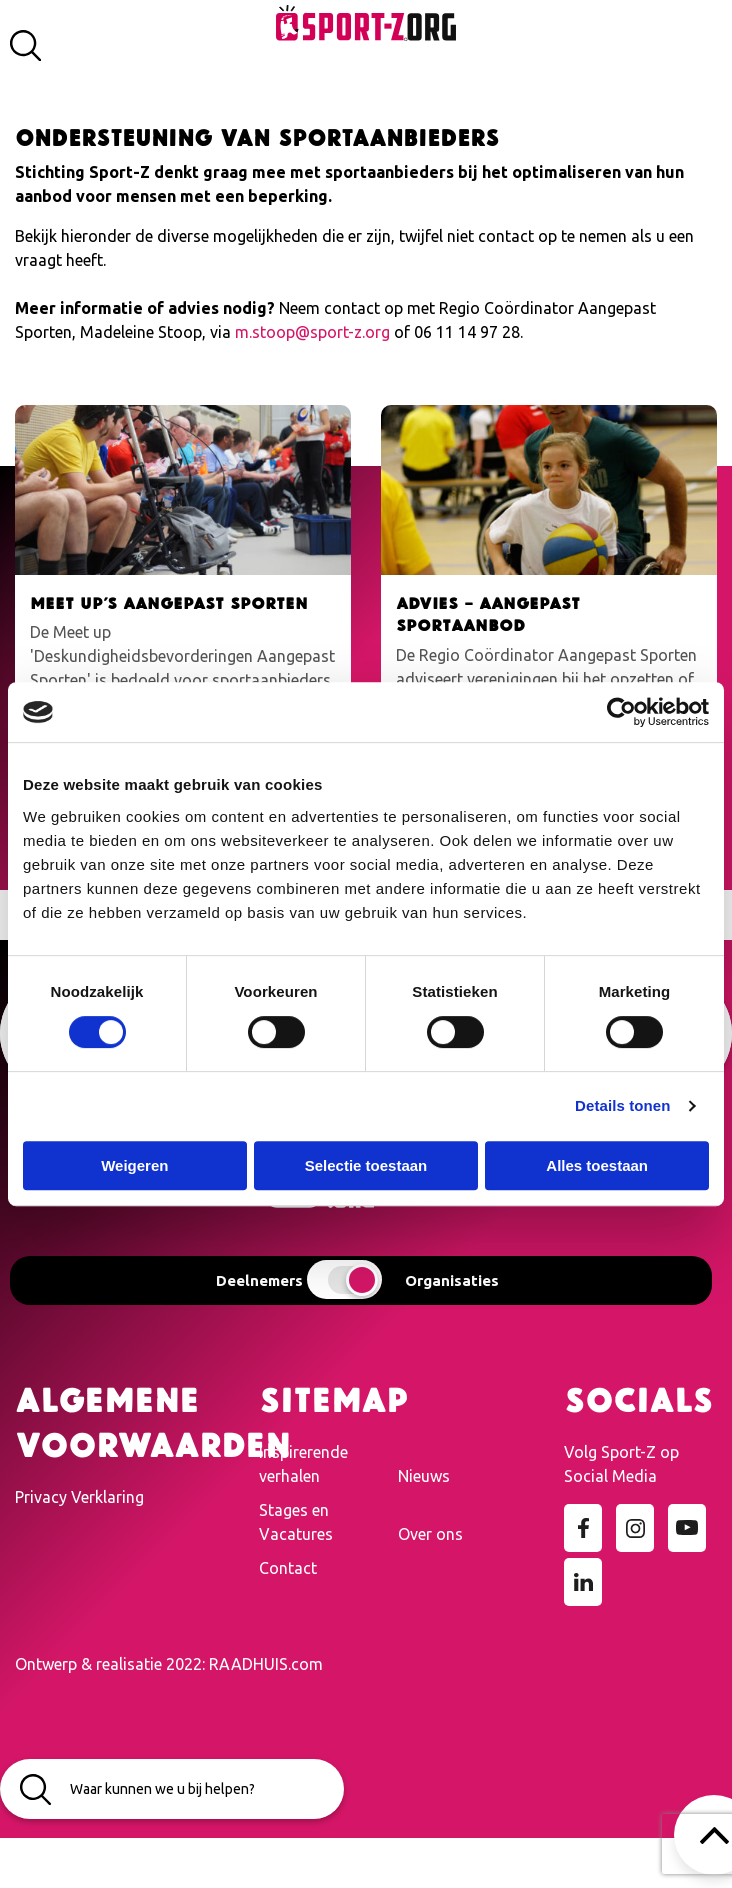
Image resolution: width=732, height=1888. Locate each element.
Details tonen (622, 1105)
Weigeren (134, 1165)
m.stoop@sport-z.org (312, 332)
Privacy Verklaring (79, 1497)
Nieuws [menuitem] (424, 1476)
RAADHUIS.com (266, 1664)
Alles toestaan (597, 1165)
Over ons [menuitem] (430, 1534)
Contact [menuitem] (288, 1568)
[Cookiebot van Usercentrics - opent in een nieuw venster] (621, 712)
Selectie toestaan (366, 1165)
